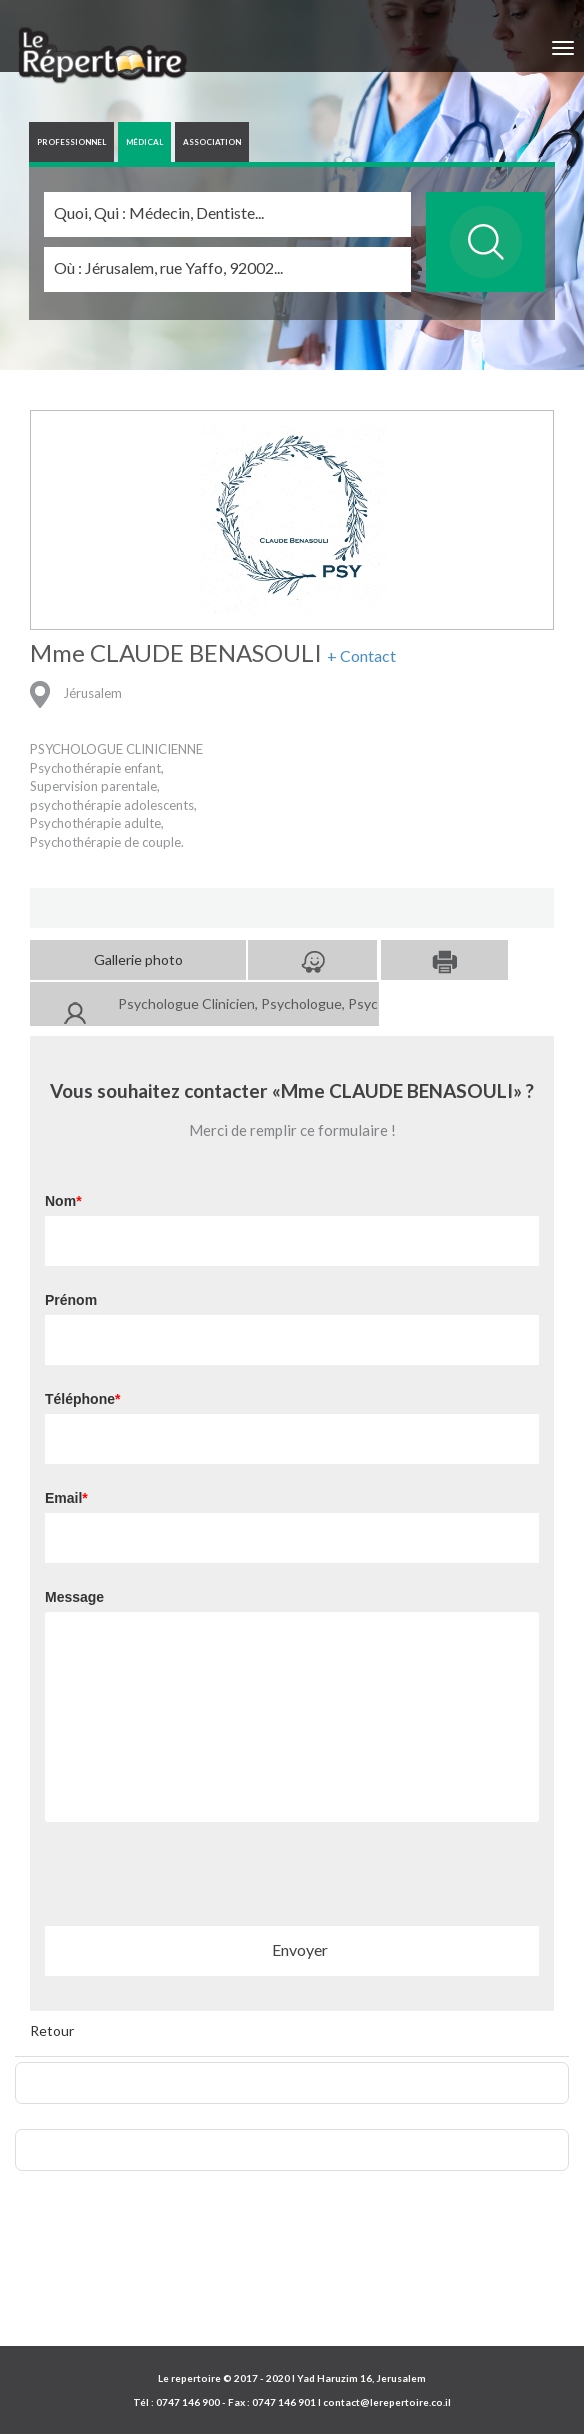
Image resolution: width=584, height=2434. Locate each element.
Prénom (71, 1300)
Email (63, 1498)
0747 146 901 (284, 2402)
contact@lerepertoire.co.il (387, 2402)
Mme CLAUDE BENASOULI (176, 653)
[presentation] (197, 1880)
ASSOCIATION (212, 142)
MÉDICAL (144, 142)
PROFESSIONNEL (71, 142)
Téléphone (80, 1399)
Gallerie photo (138, 959)
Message (74, 1597)
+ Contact (361, 656)
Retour (52, 2030)
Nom (60, 1201)
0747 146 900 (188, 2402)
